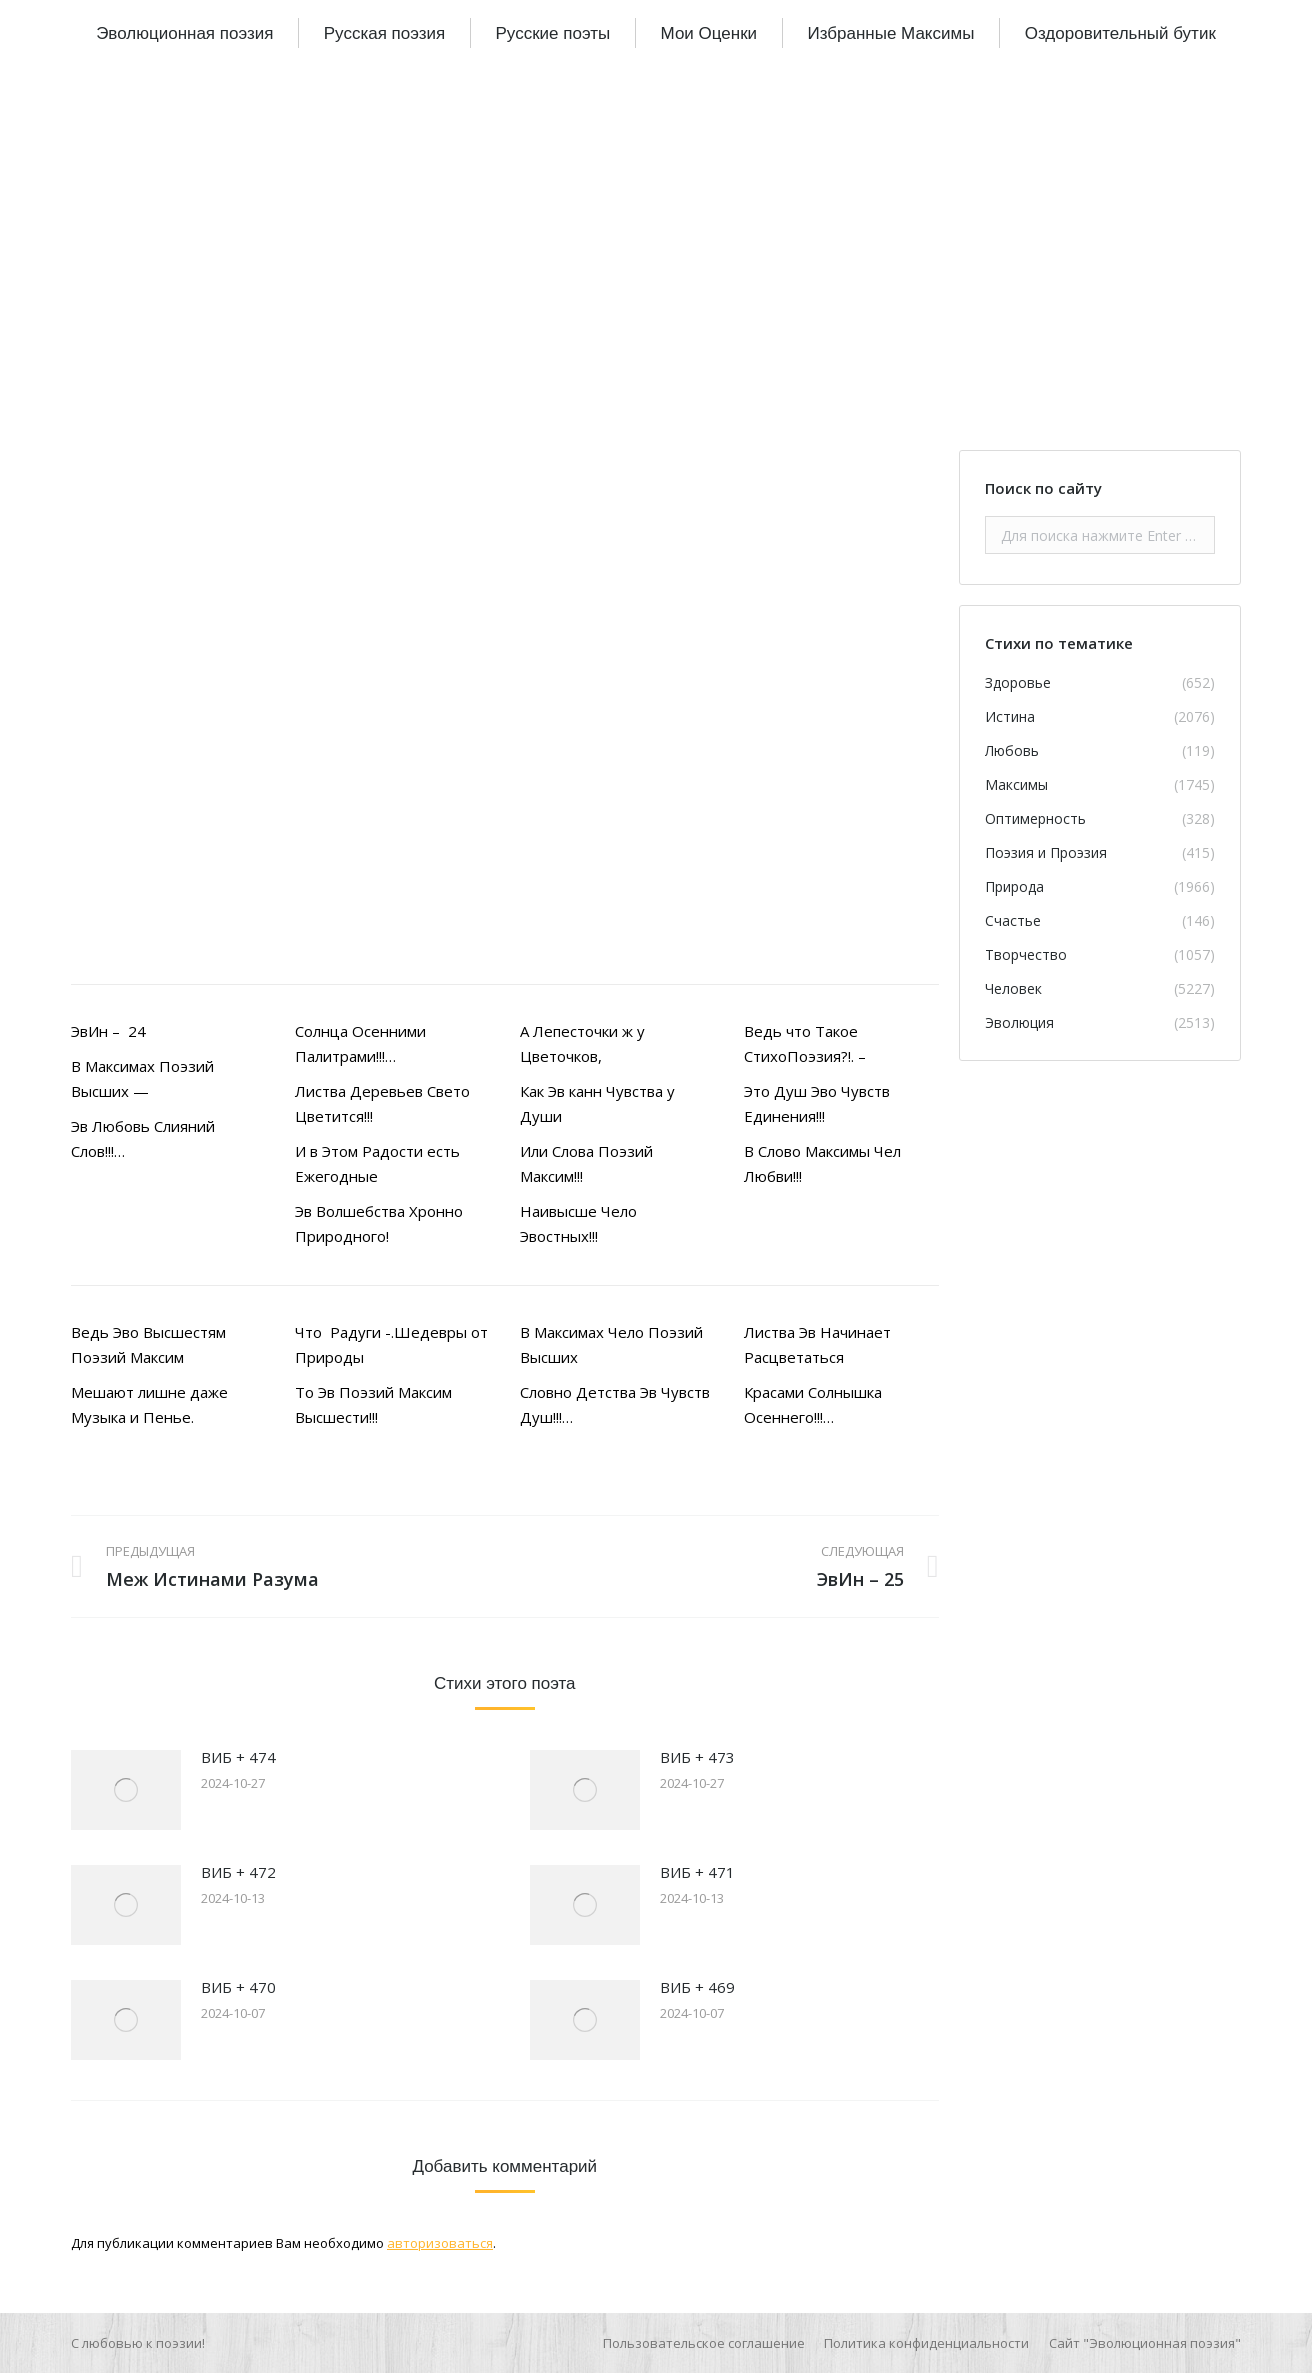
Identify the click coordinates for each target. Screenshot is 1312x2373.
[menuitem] (184, 33)
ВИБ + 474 (238, 1757)
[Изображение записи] (126, 1790)
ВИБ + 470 (238, 1987)
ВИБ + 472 (238, 1872)
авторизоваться (440, 2243)
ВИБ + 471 (697, 1872)
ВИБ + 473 (697, 1757)
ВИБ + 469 (697, 1987)
